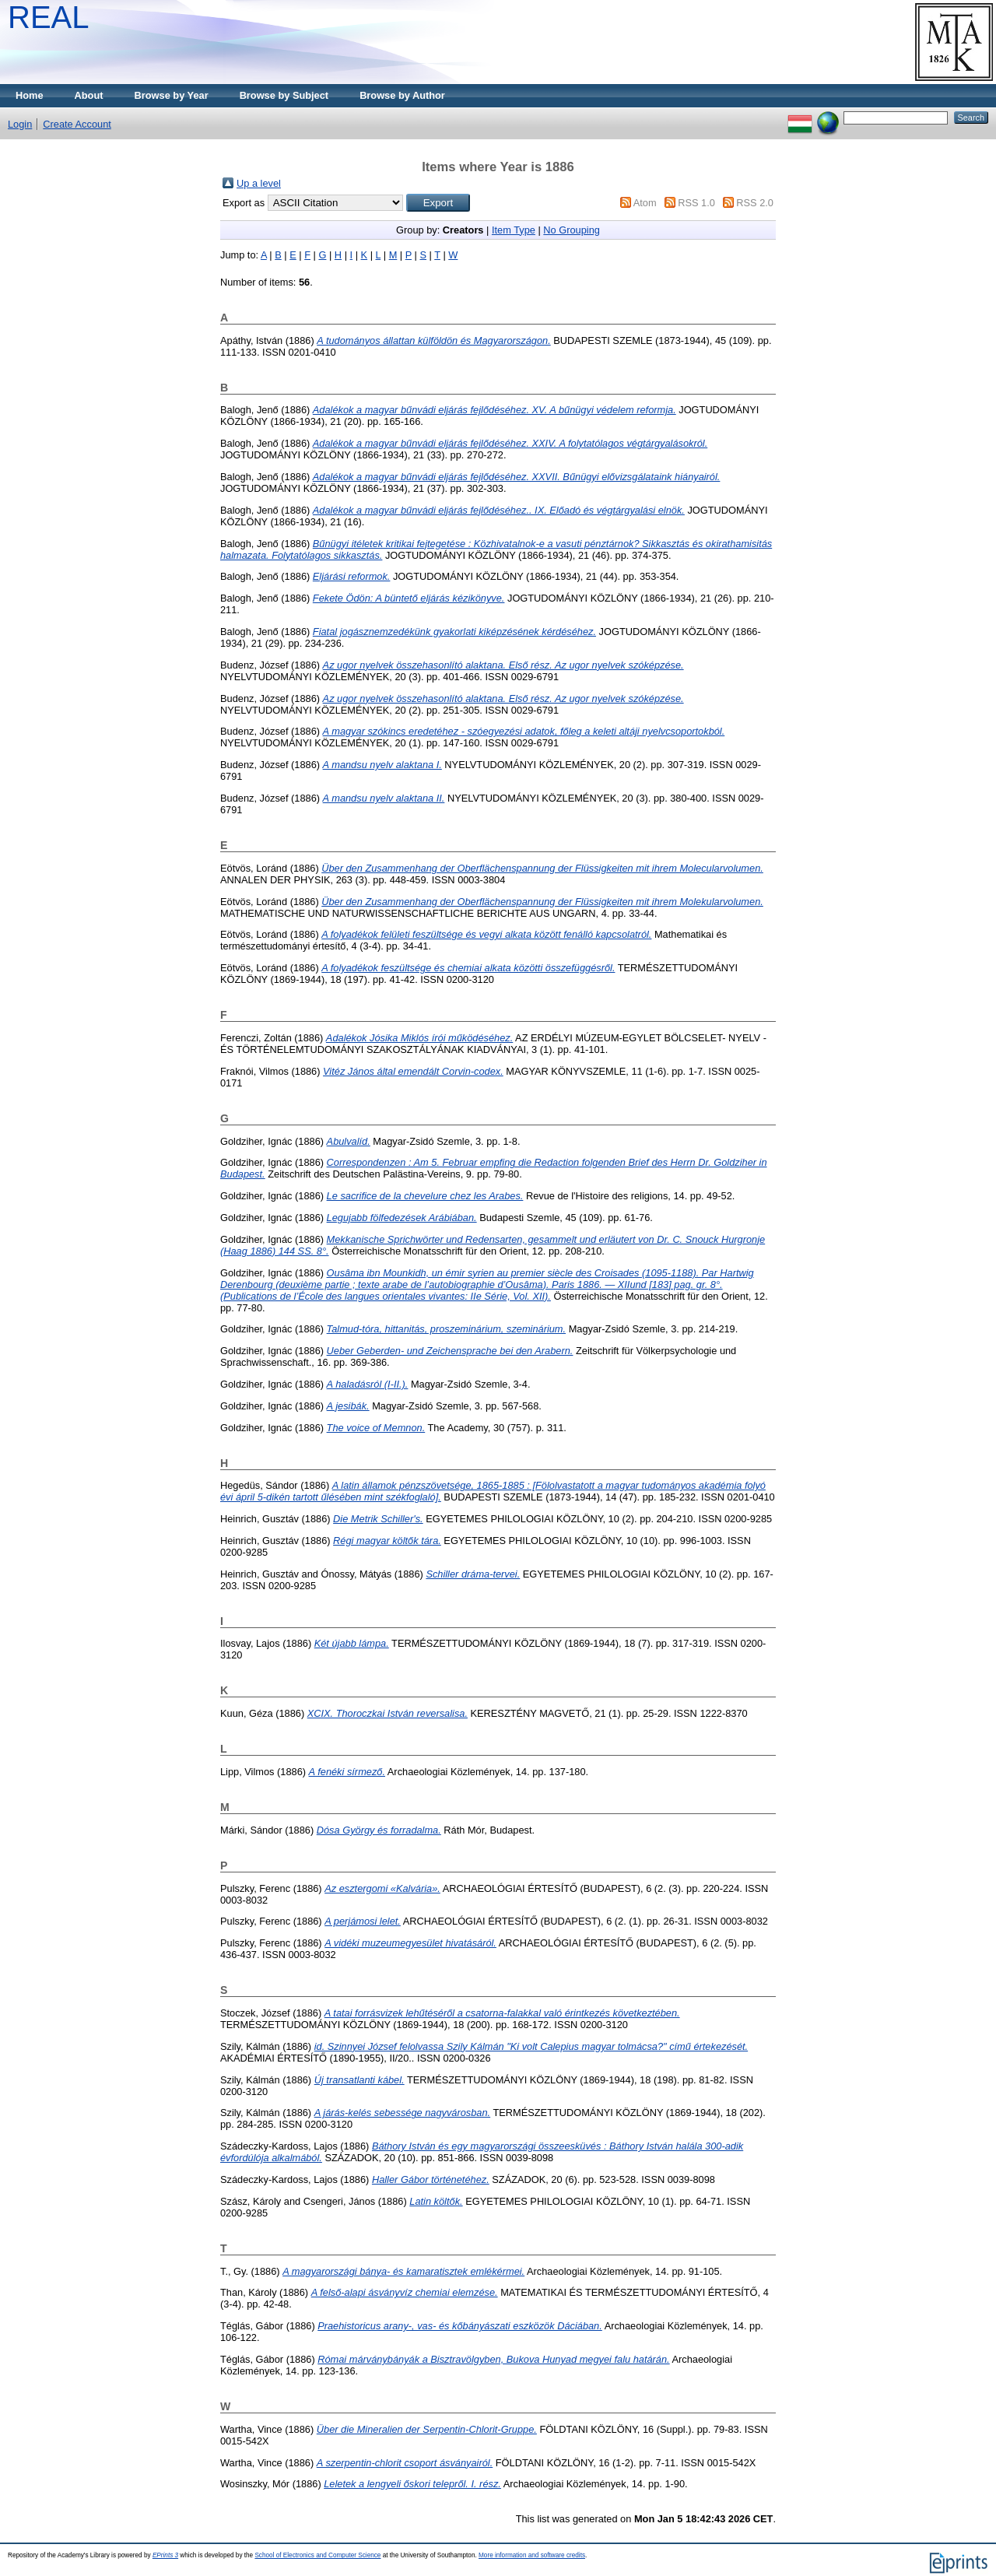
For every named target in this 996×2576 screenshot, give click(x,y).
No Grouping (571, 230)
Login (20, 124)
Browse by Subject (284, 95)
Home (30, 95)
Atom (645, 203)
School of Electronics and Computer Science (317, 2555)
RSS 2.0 (754, 203)
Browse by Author (402, 95)
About (89, 95)
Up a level (259, 183)
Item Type (513, 230)
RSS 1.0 (696, 203)
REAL (48, 17)
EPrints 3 (165, 2555)
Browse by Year (172, 95)
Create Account (77, 124)
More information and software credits (532, 2555)
